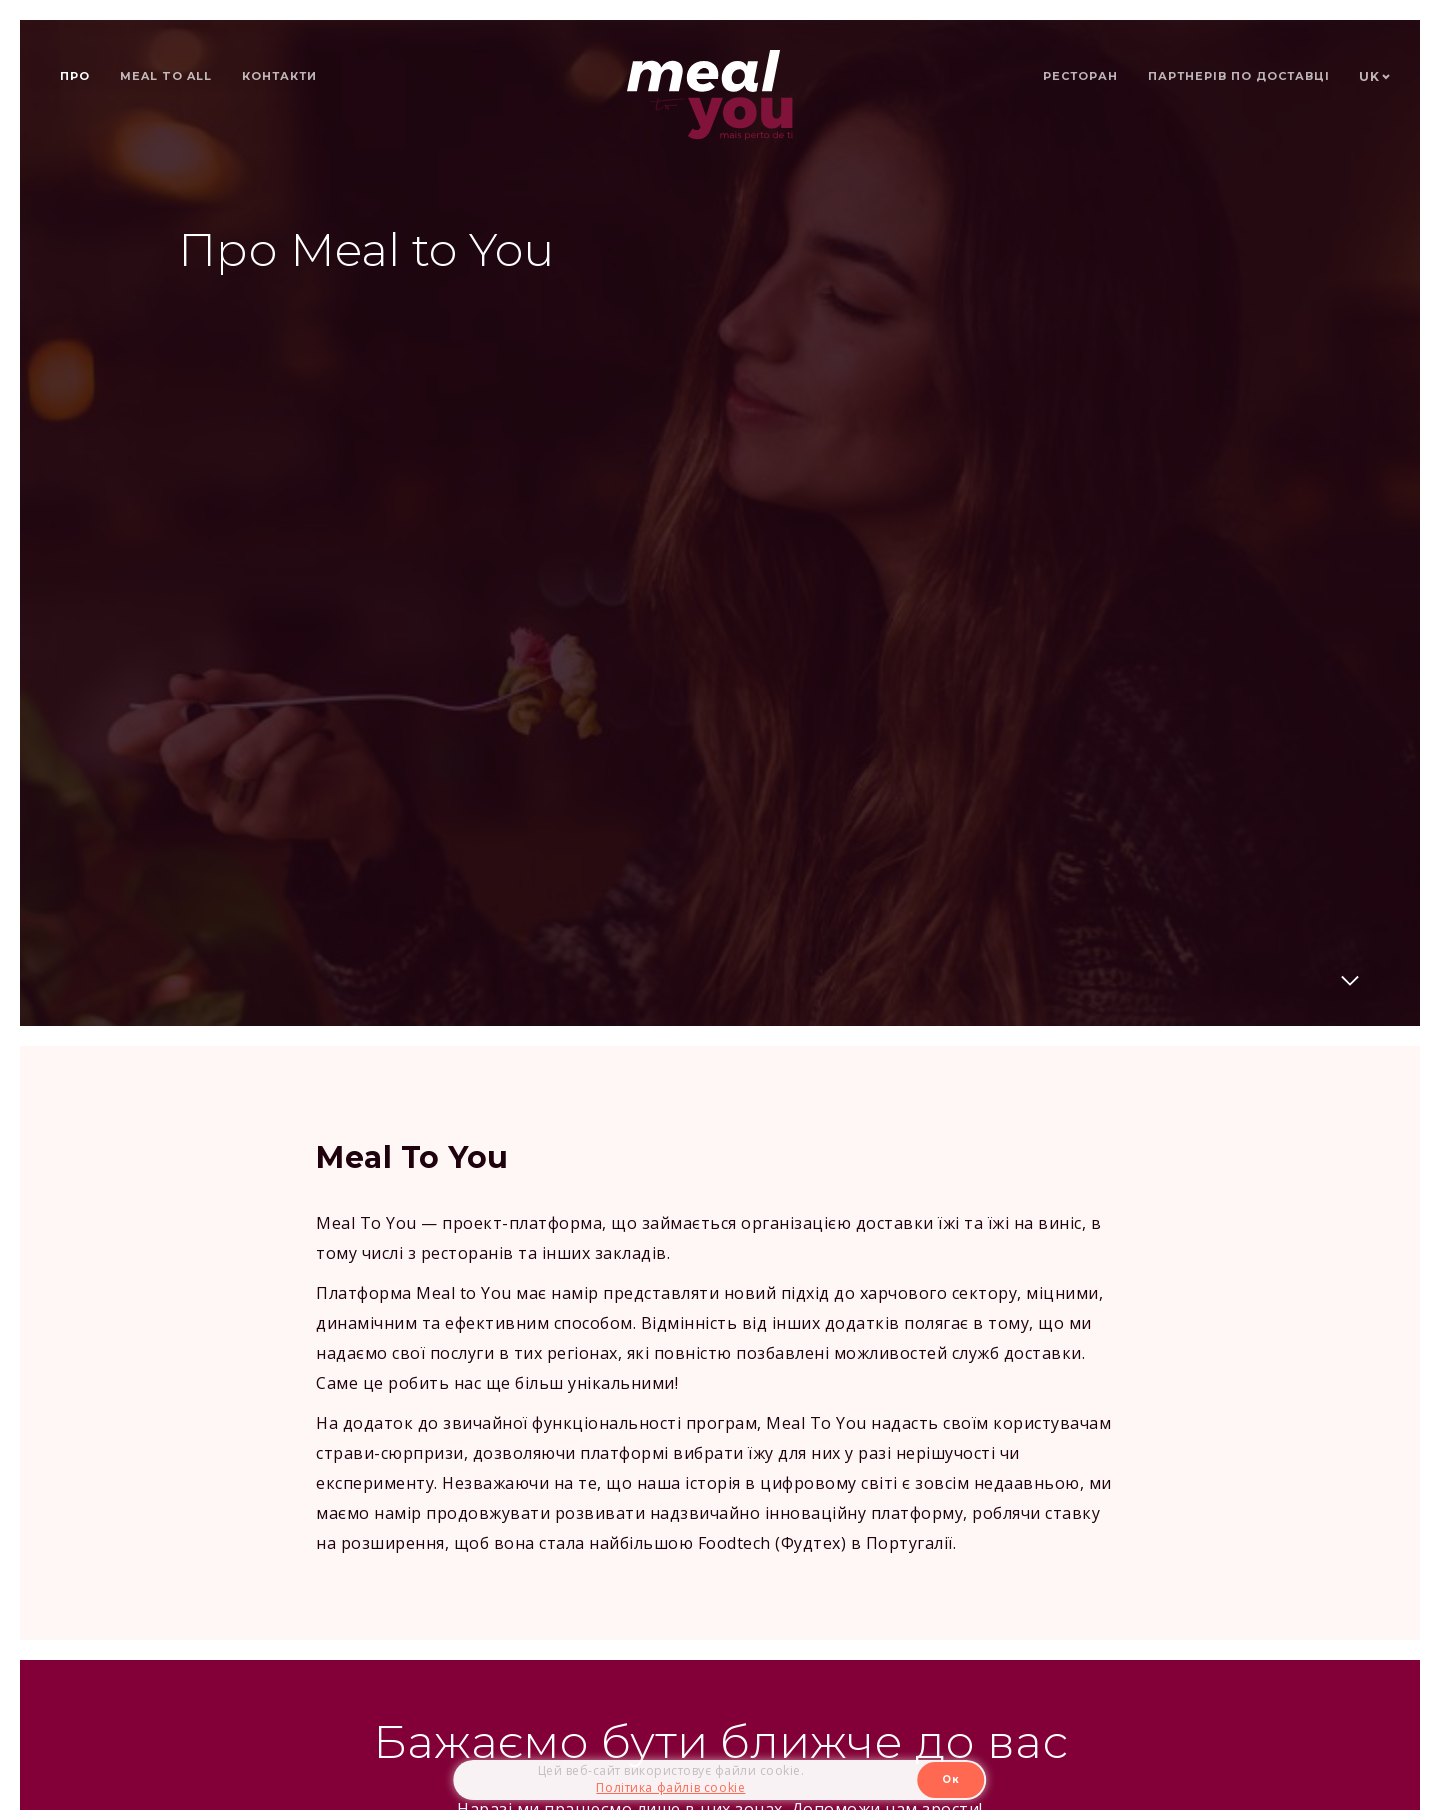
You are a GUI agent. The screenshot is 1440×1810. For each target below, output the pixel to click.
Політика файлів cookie (670, 1787)
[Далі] (1350, 984)
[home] (710, 95)
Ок (951, 1779)
